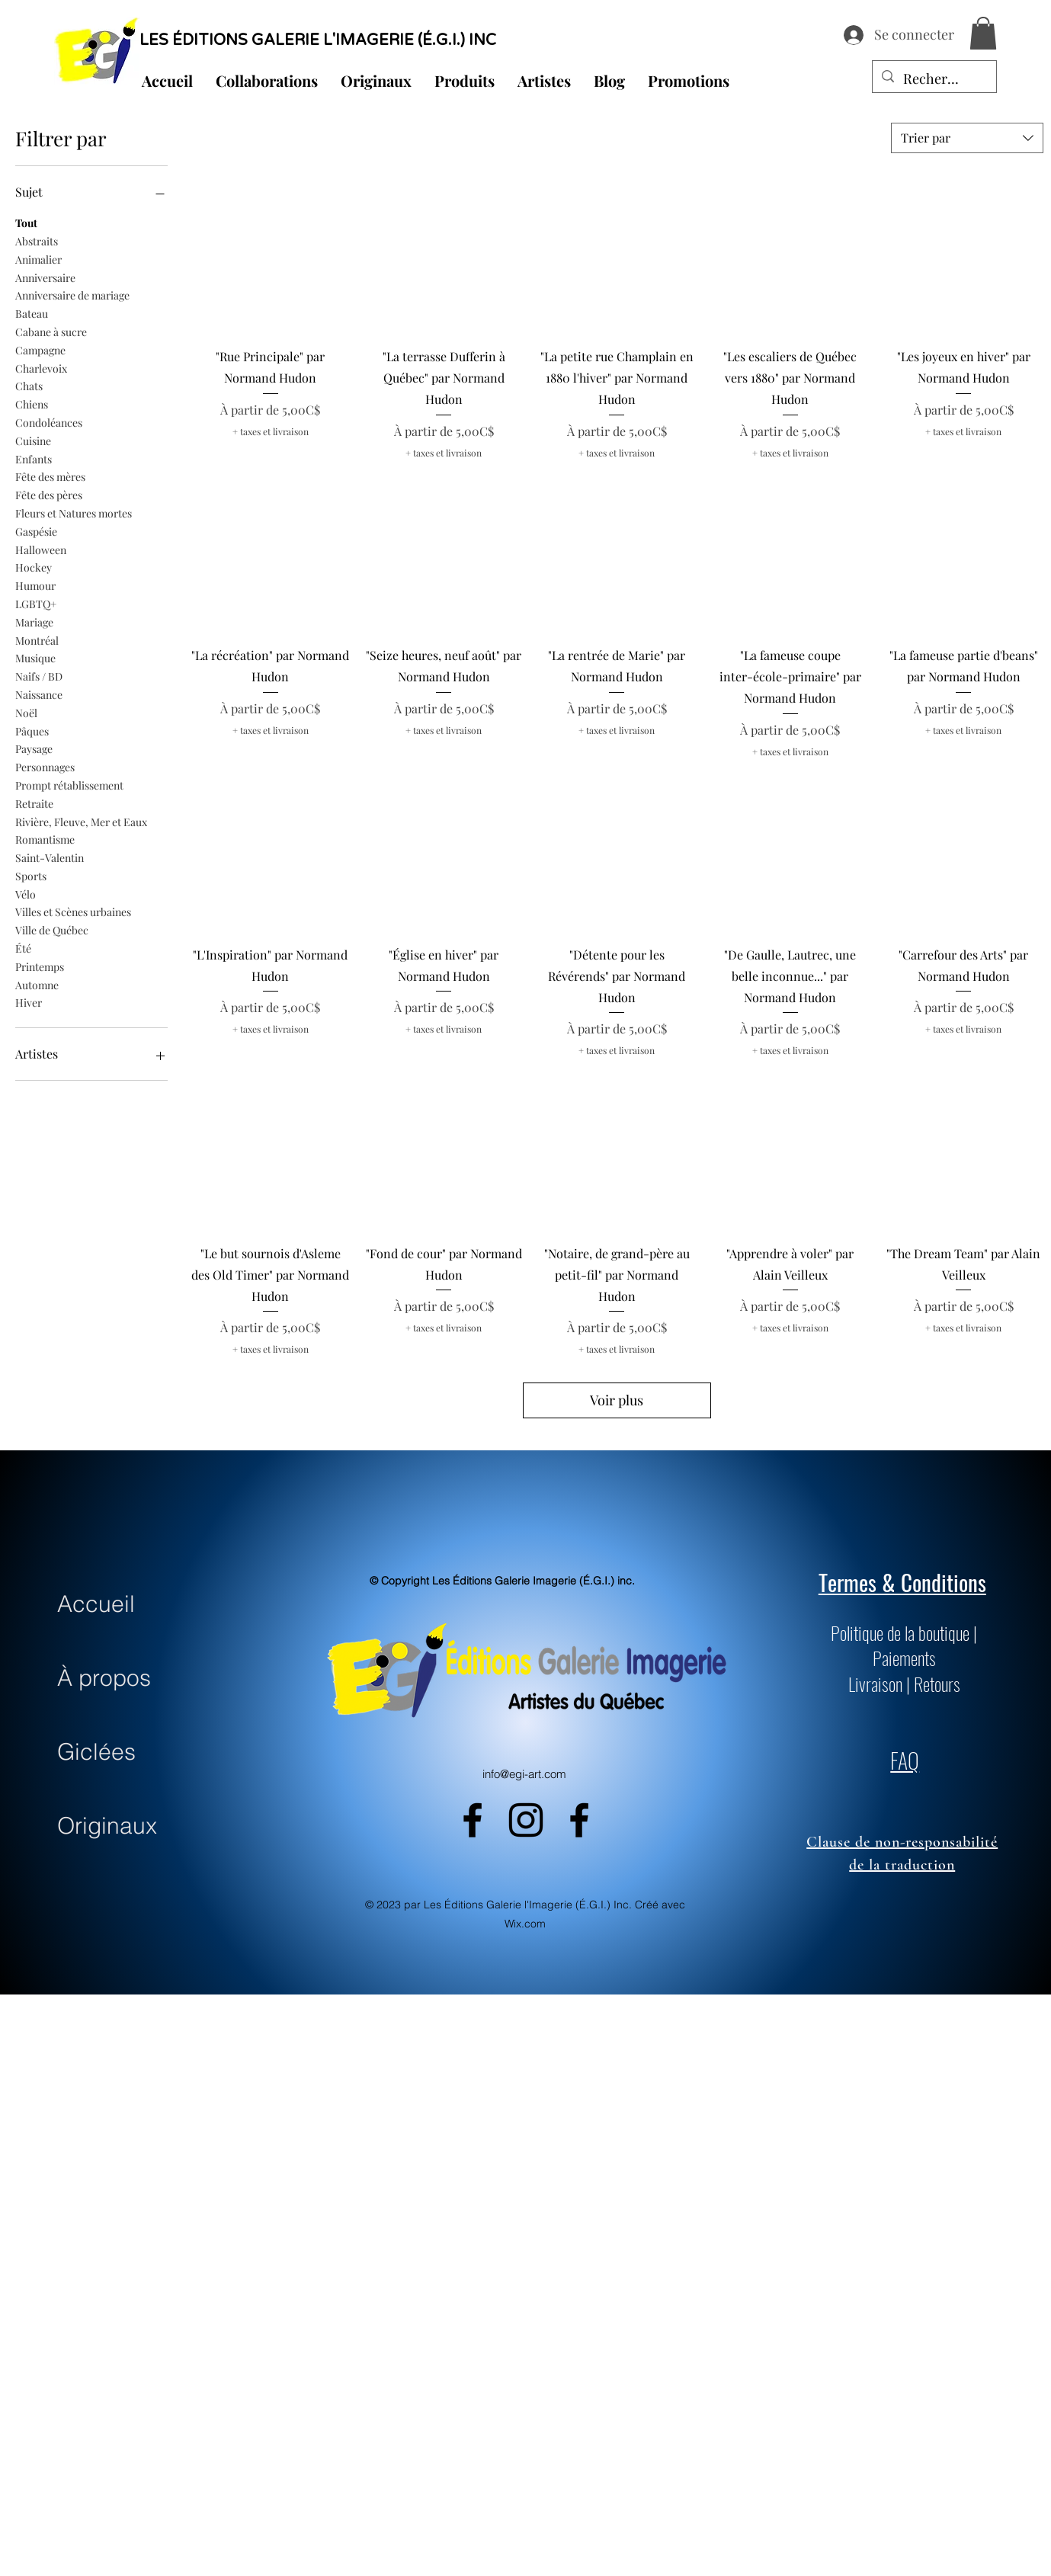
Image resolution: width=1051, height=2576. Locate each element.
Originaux (107, 1826)
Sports (30, 875)
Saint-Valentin (49, 857)
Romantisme (45, 839)
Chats (29, 385)
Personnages (45, 766)
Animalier (38, 259)
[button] (983, 33)
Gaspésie (36, 531)
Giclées (96, 1752)
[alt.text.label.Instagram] (526, 1820)
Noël (26, 712)
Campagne (40, 349)
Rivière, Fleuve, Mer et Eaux (81, 821)
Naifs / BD (38, 676)
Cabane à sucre (51, 331)
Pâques (32, 730)
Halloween (40, 549)
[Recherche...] (933, 79)
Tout (26, 222)
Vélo (25, 894)
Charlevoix (41, 368)
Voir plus (616, 1400)
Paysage (34, 748)
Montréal (37, 640)
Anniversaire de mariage (72, 295)
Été (23, 948)
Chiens (31, 404)
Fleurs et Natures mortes (73, 513)
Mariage (34, 622)
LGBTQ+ (35, 603)
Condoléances (48, 422)
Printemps (39, 966)
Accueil (96, 1604)
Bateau (31, 313)
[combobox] (967, 138)
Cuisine (33, 440)
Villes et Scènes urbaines (73, 911)
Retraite (34, 803)
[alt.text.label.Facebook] (472, 1820)
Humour (35, 585)
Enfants (33, 458)
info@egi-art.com (524, 1774)
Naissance (38, 694)
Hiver (28, 1002)
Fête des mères (50, 476)
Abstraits (36, 240)
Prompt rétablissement (69, 785)
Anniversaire (45, 277)
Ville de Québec (51, 929)
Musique (35, 657)
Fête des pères (48, 494)
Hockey (33, 567)
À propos (104, 1678)
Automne (37, 984)
